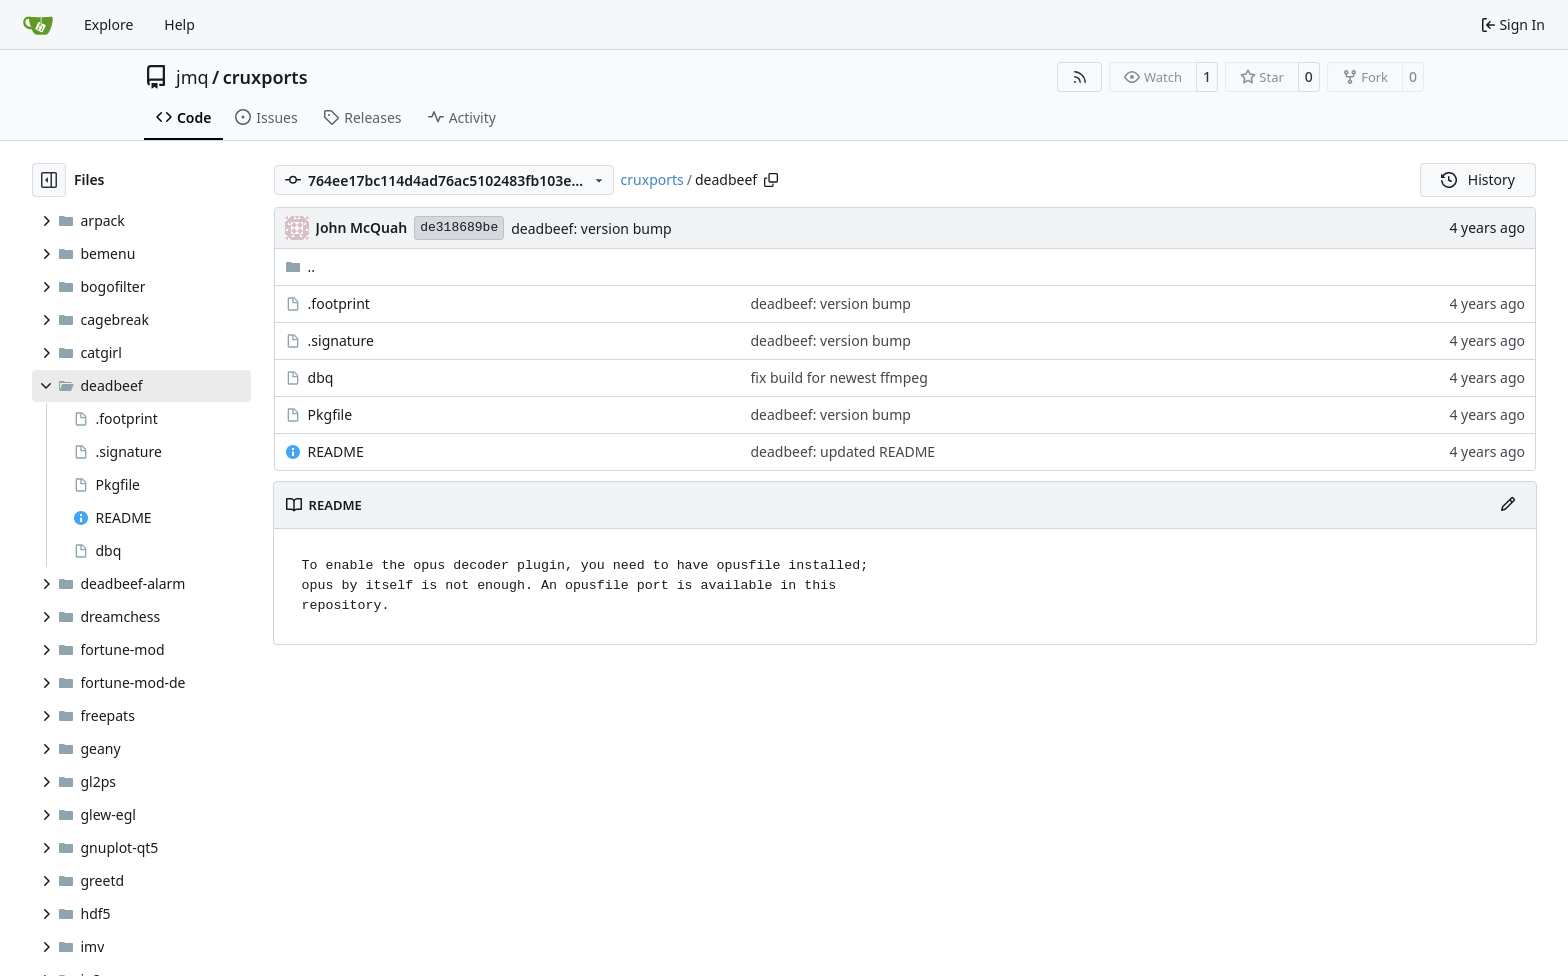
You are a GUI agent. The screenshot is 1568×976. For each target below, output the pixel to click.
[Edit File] (1508, 505)
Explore (108, 24)
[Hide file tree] (49, 180)
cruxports (265, 77)
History (1478, 179)
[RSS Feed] (1080, 77)
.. (300, 266)
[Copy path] (771, 180)
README (336, 451)
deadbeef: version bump (591, 228)
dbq (321, 377)
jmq (192, 77)
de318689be (459, 227)
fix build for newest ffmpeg (839, 377)
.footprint (339, 303)
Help (179, 24)
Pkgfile (330, 414)
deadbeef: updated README (843, 451)
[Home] (38, 25)
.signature (341, 340)
